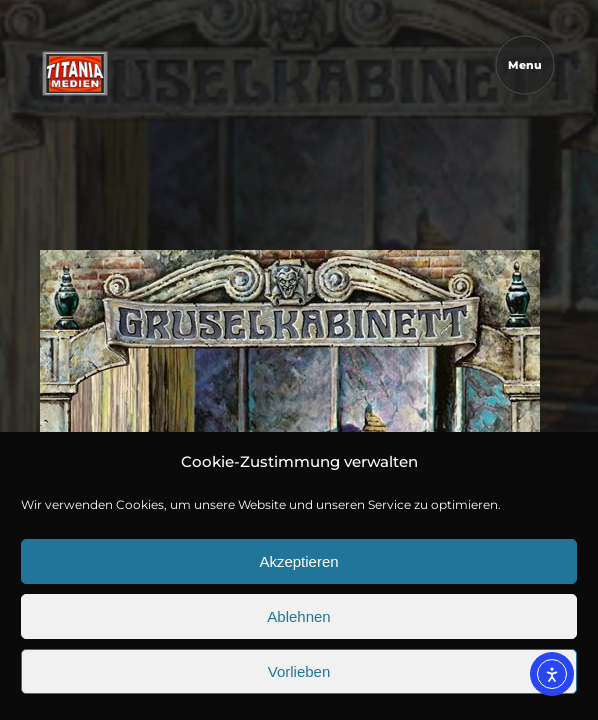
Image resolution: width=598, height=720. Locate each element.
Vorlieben (299, 671)
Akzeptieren (298, 561)
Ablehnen (298, 616)
